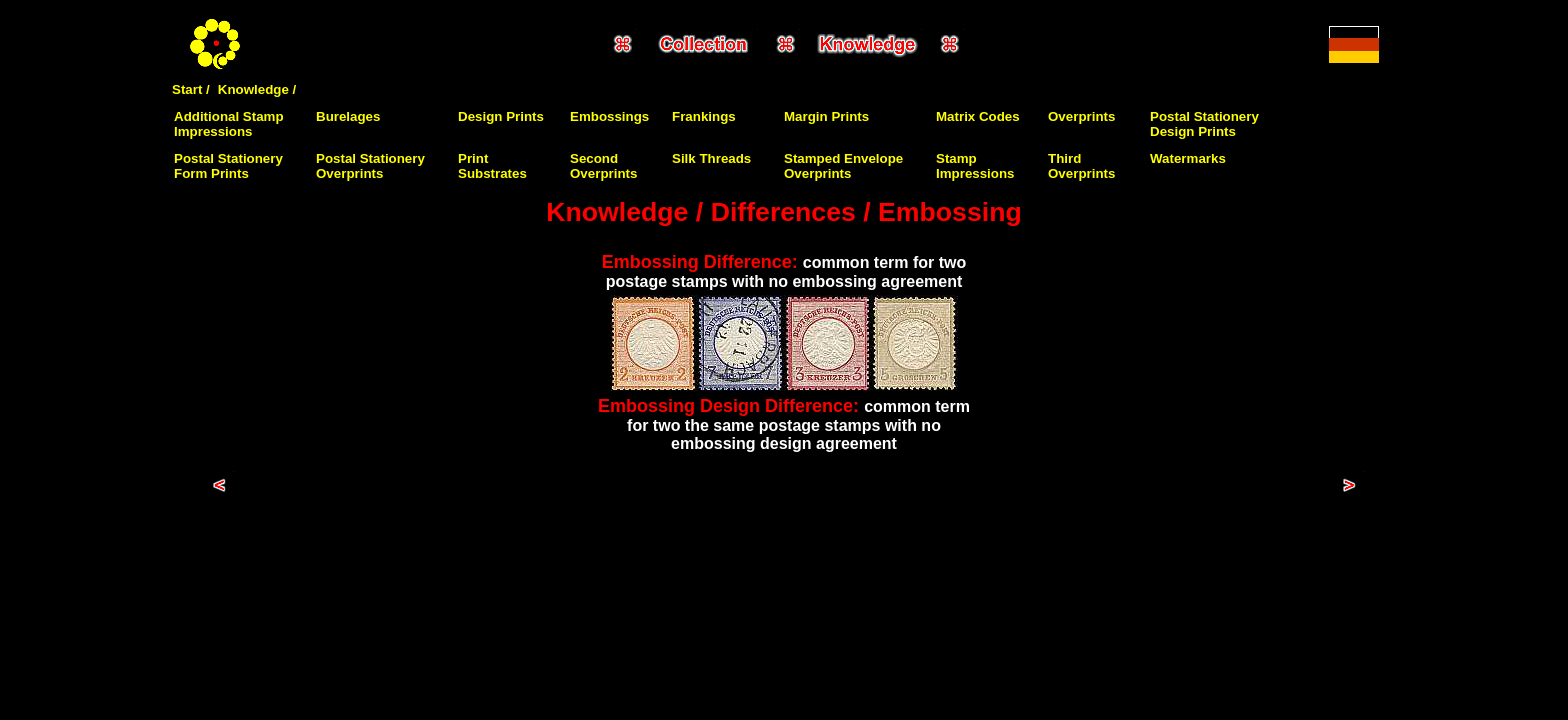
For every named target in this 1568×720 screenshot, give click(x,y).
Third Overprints (1081, 166)
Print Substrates (492, 166)
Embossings (609, 116)
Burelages (348, 116)
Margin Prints (826, 116)
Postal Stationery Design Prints (1204, 124)
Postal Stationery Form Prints (228, 166)
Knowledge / (257, 89)
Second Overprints (603, 166)
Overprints (1081, 116)
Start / (191, 89)
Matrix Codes (978, 116)
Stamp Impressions (975, 166)
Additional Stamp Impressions (229, 124)
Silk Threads (711, 158)
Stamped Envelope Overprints (843, 166)
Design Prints (501, 116)
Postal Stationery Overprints (370, 166)
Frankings (704, 116)
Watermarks (1188, 158)
